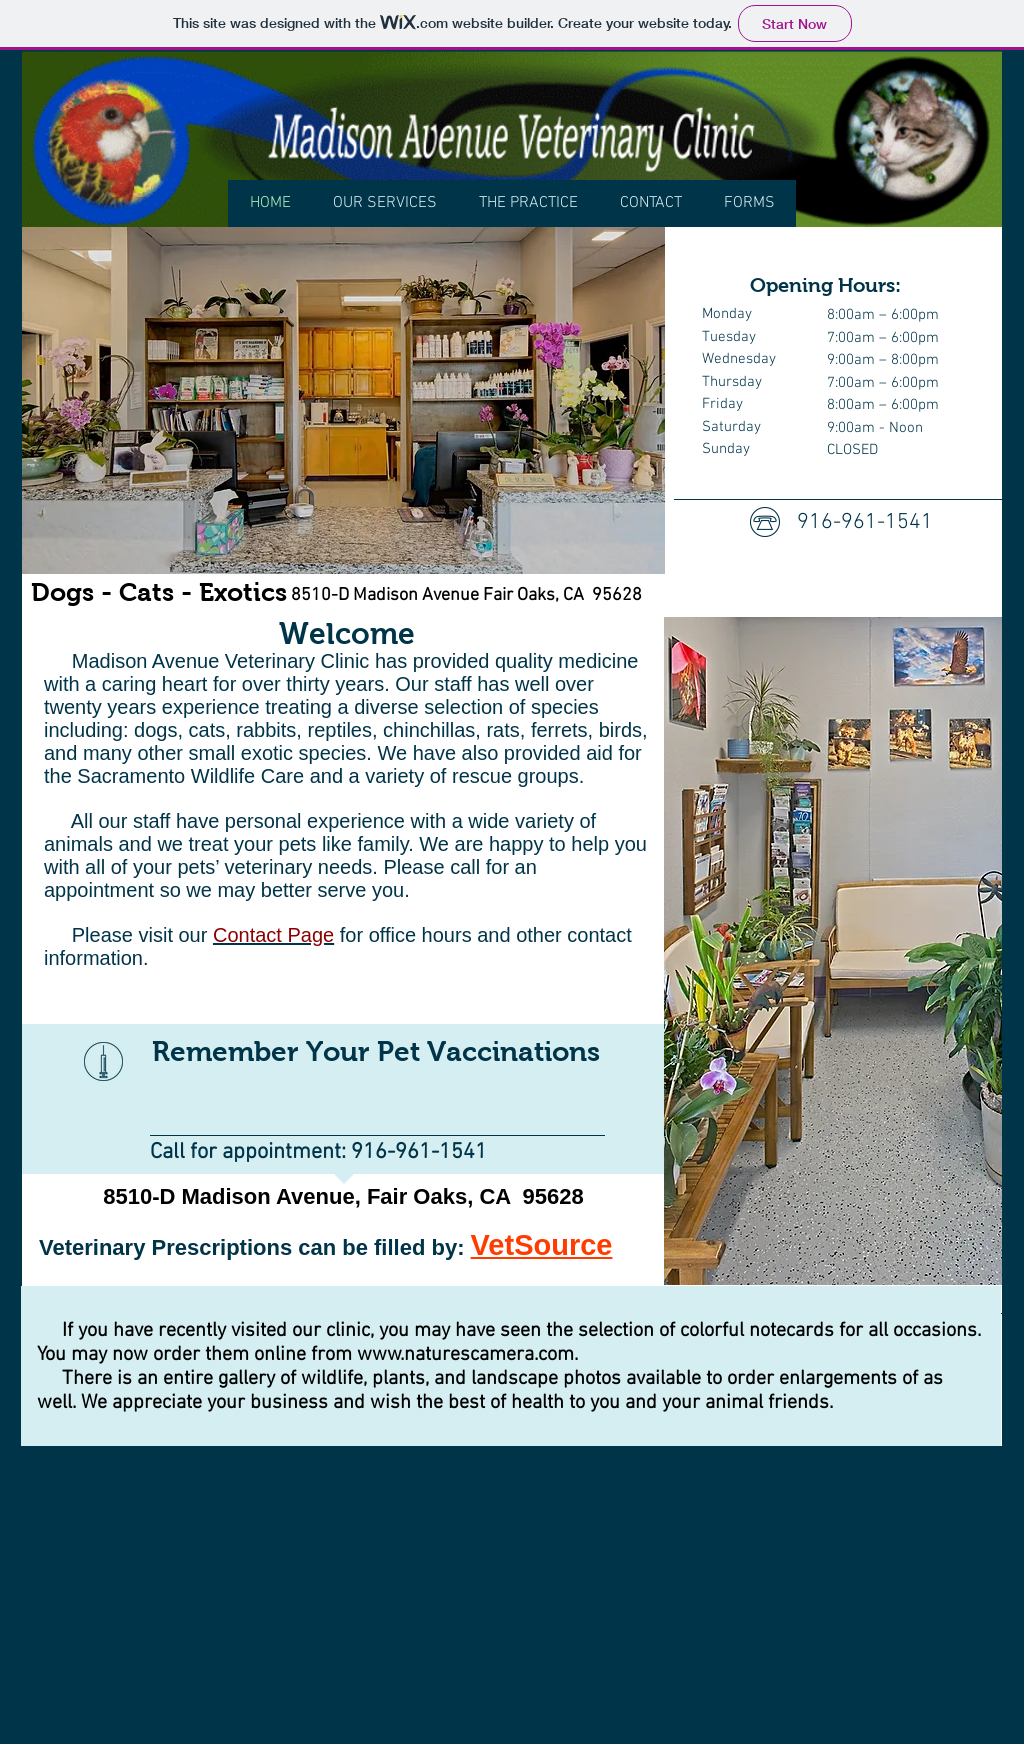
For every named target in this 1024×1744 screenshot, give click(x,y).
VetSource (542, 1245)
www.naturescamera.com (465, 1355)
